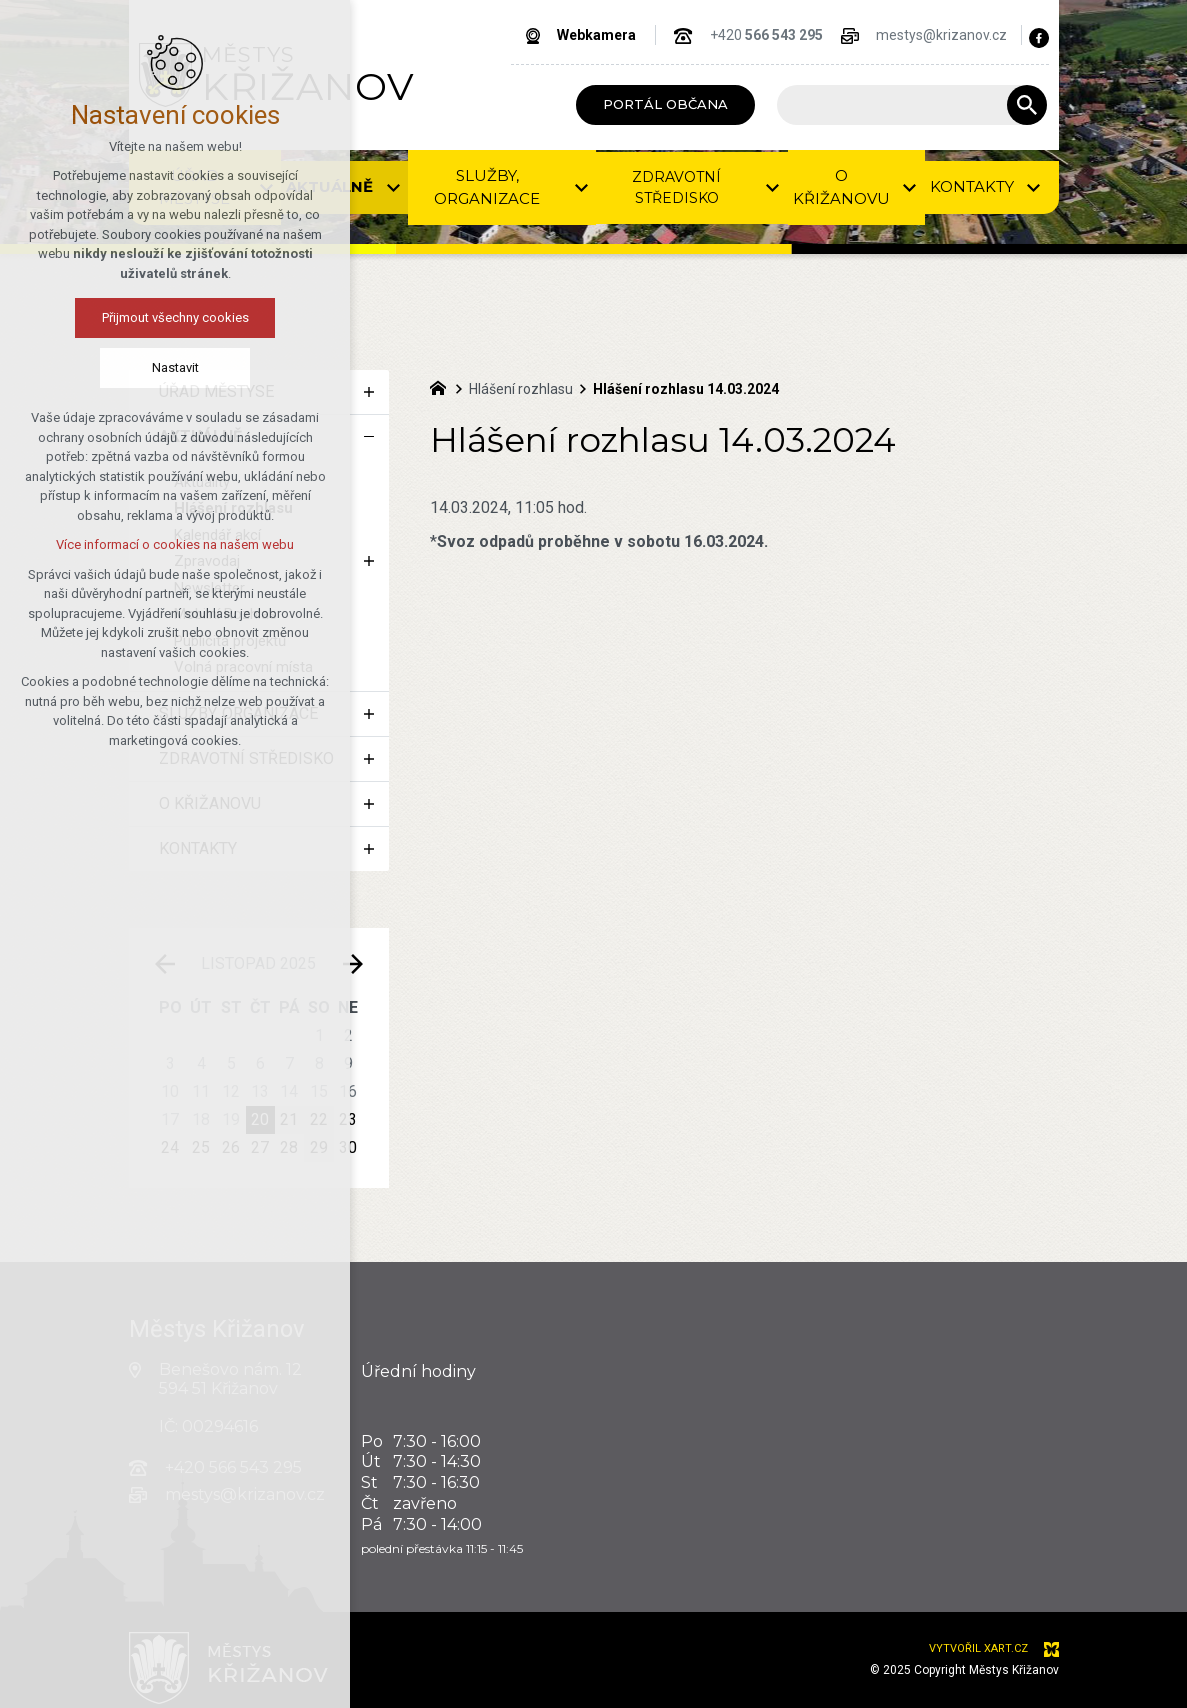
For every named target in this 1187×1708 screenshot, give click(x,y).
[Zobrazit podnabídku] (369, 392)
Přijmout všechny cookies (106, 317)
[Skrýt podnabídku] (369, 437)
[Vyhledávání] (1027, 105)
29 (319, 1147)
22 (319, 1119)
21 (289, 1119)
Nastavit (106, 367)
